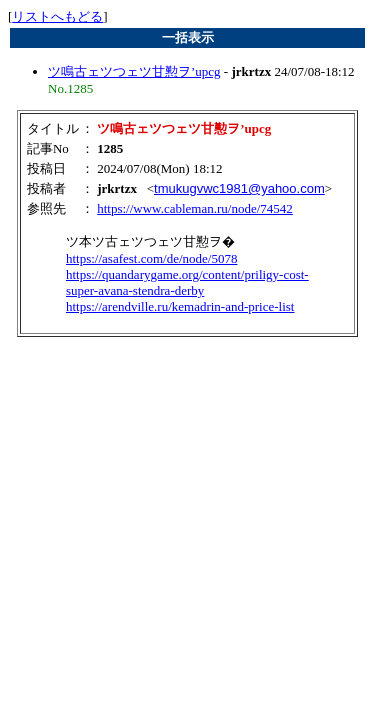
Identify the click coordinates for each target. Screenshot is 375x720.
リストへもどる (57, 16)
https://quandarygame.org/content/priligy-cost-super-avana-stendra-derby (187, 282)
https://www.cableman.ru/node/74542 (195, 208)
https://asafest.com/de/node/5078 (152, 258)
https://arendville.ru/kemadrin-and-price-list (180, 306)
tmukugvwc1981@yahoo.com (239, 188)
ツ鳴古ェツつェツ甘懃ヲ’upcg (134, 71)
